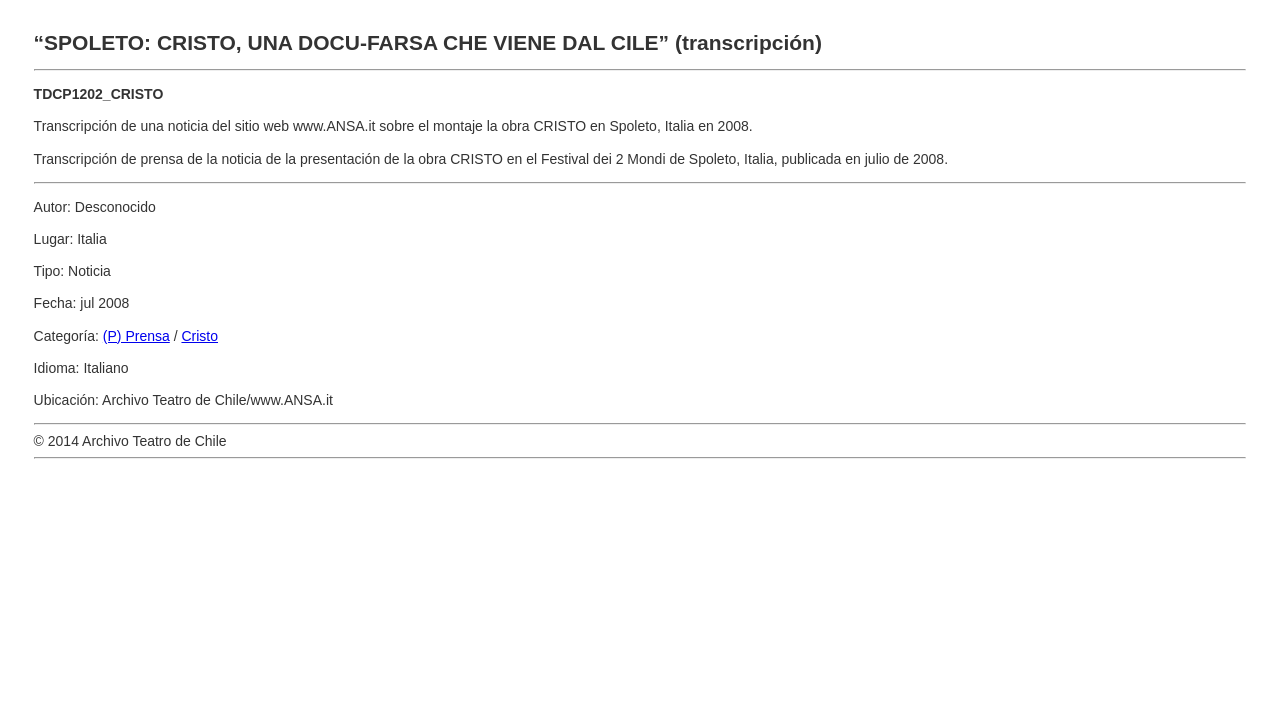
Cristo (199, 336)
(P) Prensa (136, 336)
